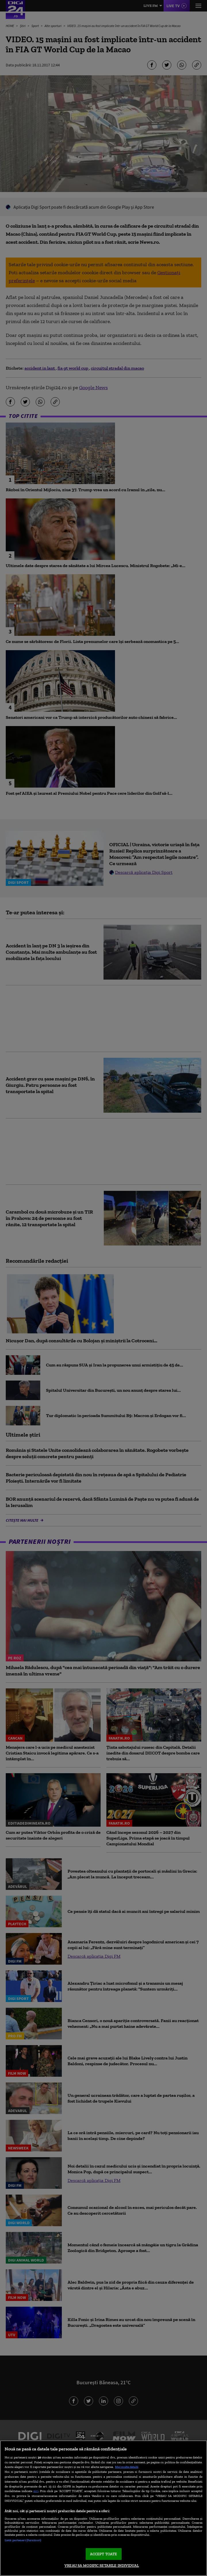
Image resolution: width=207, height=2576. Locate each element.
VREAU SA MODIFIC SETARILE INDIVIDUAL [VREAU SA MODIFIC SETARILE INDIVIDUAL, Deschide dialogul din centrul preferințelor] (101, 2565)
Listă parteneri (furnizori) (23, 2540)
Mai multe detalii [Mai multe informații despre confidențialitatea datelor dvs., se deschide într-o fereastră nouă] (126, 2467)
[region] (103, 2508)
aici (36, 2491)
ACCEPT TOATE (103, 2554)
